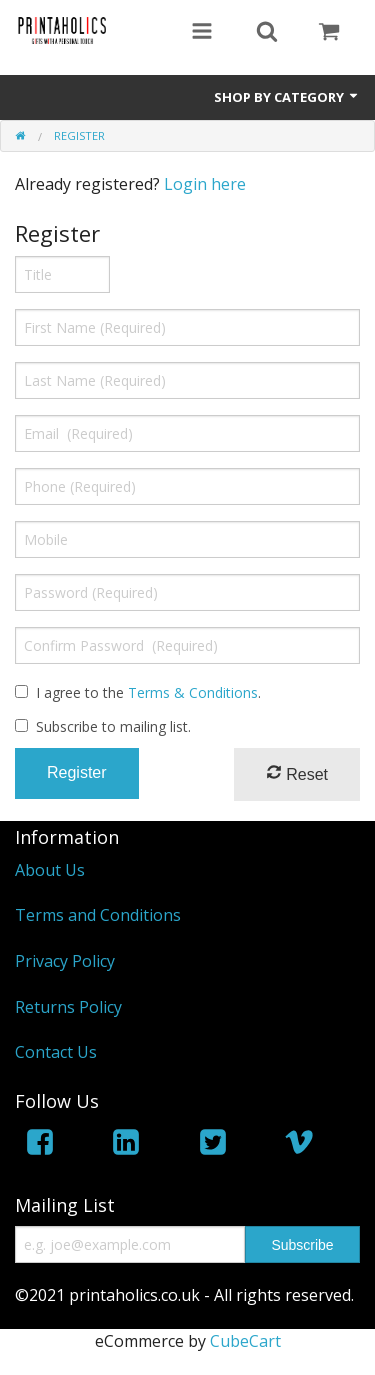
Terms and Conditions (98, 915)
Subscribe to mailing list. (113, 726)
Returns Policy (68, 1007)
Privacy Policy (65, 961)
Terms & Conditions (193, 692)
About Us (50, 870)
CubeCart (245, 1341)
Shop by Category (287, 97)
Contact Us (56, 1052)
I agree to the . (148, 692)
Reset (297, 773)
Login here (205, 184)
